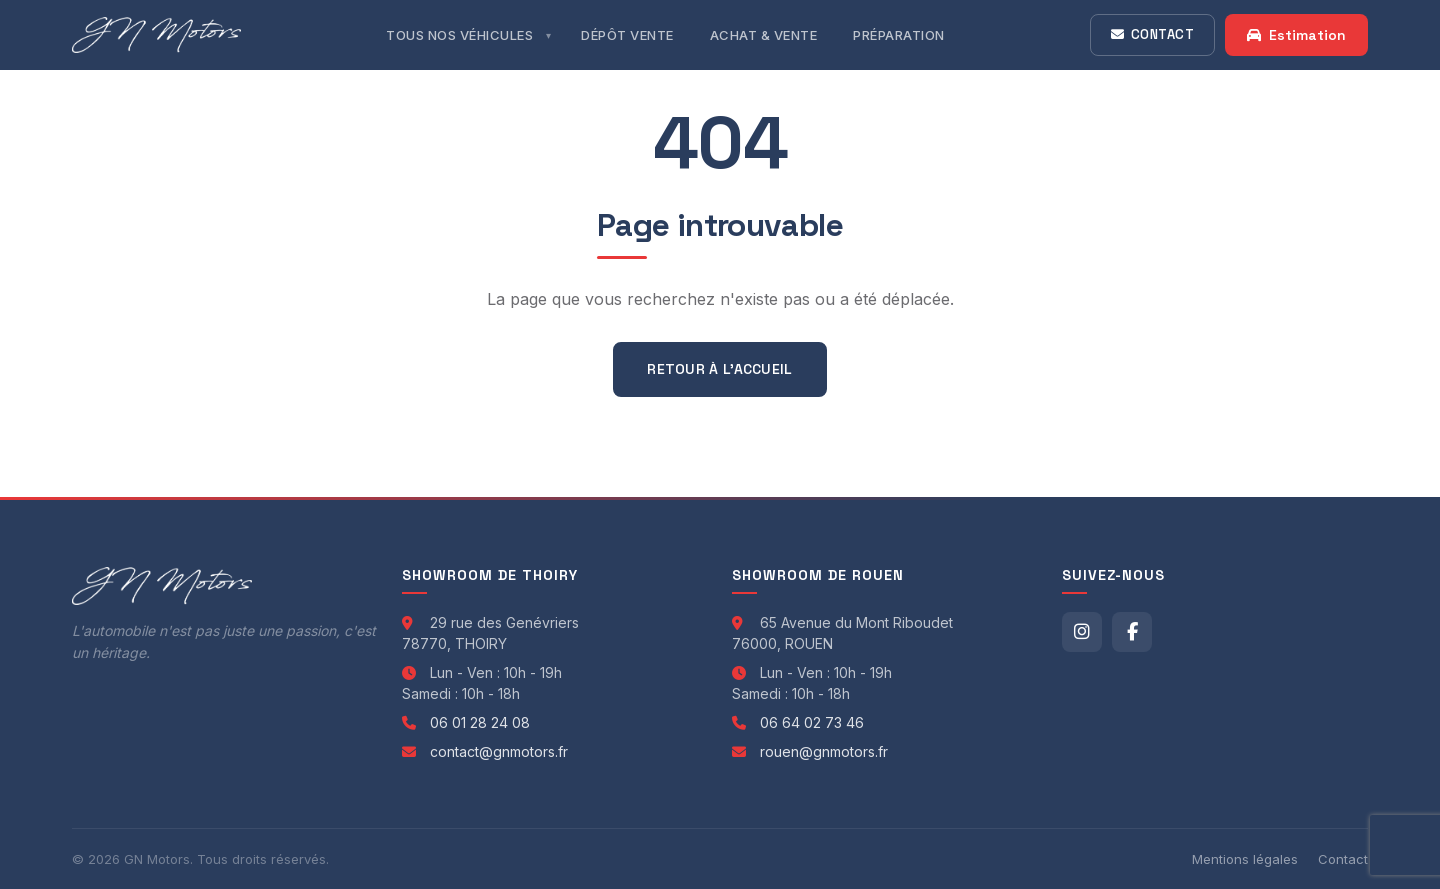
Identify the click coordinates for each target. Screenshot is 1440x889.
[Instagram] (1082, 632)
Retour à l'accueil (719, 369)
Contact (1152, 34)
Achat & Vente (764, 35)
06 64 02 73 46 (812, 722)
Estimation (1296, 35)
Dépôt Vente (627, 35)
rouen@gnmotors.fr (824, 751)
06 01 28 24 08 (480, 722)
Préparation (899, 35)
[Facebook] (1132, 632)
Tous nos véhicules (459, 35)
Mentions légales (1245, 859)
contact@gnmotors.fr (499, 751)
